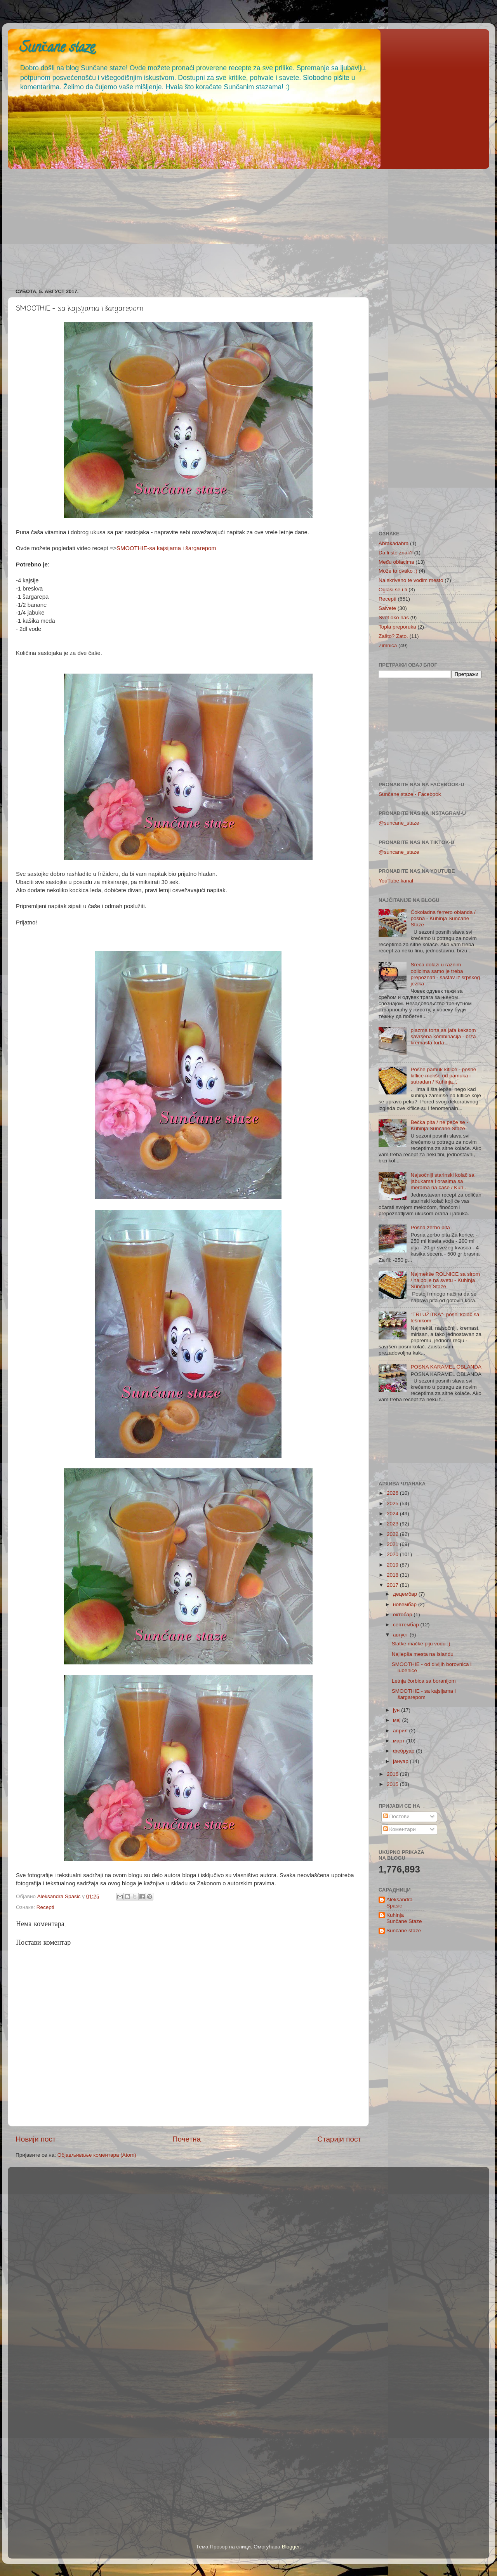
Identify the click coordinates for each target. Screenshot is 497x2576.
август (401, 1635)
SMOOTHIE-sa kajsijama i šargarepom (166, 548)
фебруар (404, 1751)
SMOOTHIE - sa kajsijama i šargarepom (424, 1694)
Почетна (186, 2139)
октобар (403, 1614)
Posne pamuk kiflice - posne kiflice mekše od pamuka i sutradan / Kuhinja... (443, 1076)
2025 (393, 1503)
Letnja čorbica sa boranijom (424, 1681)
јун (397, 1710)
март (399, 1741)
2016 (393, 1774)
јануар (401, 1761)
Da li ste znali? (396, 553)
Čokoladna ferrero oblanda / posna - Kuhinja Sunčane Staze (442, 918)
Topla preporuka (397, 627)
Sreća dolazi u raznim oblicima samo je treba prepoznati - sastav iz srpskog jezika (445, 974)
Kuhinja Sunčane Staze (404, 1918)
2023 (393, 1524)
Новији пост (36, 2139)
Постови (396, 1816)
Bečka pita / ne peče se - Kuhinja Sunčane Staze (439, 1125)
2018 (393, 1575)
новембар (405, 1604)
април (401, 1731)
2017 (393, 1585)
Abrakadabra (393, 543)
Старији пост (339, 2139)
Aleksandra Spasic (399, 1903)
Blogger (291, 2547)
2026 (393, 1493)
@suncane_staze (399, 823)
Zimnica (388, 645)
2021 (393, 1544)
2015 (393, 1784)
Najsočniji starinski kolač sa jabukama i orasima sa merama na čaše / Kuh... (442, 1181)
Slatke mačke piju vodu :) (421, 1644)
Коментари (399, 1829)
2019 (393, 1565)
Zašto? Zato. (393, 636)
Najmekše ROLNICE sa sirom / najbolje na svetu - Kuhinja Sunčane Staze (445, 1280)
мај (397, 1720)
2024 (393, 1513)
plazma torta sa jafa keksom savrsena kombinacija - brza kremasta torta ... (443, 1036)
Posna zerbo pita (430, 1227)
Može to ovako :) (398, 571)
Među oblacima (396, 562)
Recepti (45, 1907)
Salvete (387, 608)
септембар (406, 1625)
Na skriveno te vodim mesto (411, 580)
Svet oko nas (394, 617)
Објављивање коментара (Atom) (96, 2155)
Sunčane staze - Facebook (410, 794)
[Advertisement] (241, 226)
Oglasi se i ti (393, 589)
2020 (393, 1554)
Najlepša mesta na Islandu (423, 1654)
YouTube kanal (396, 881)
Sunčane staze (57, 48)
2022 (393, 1534)
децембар (406, 1594)
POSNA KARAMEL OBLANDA (445, 1367)
